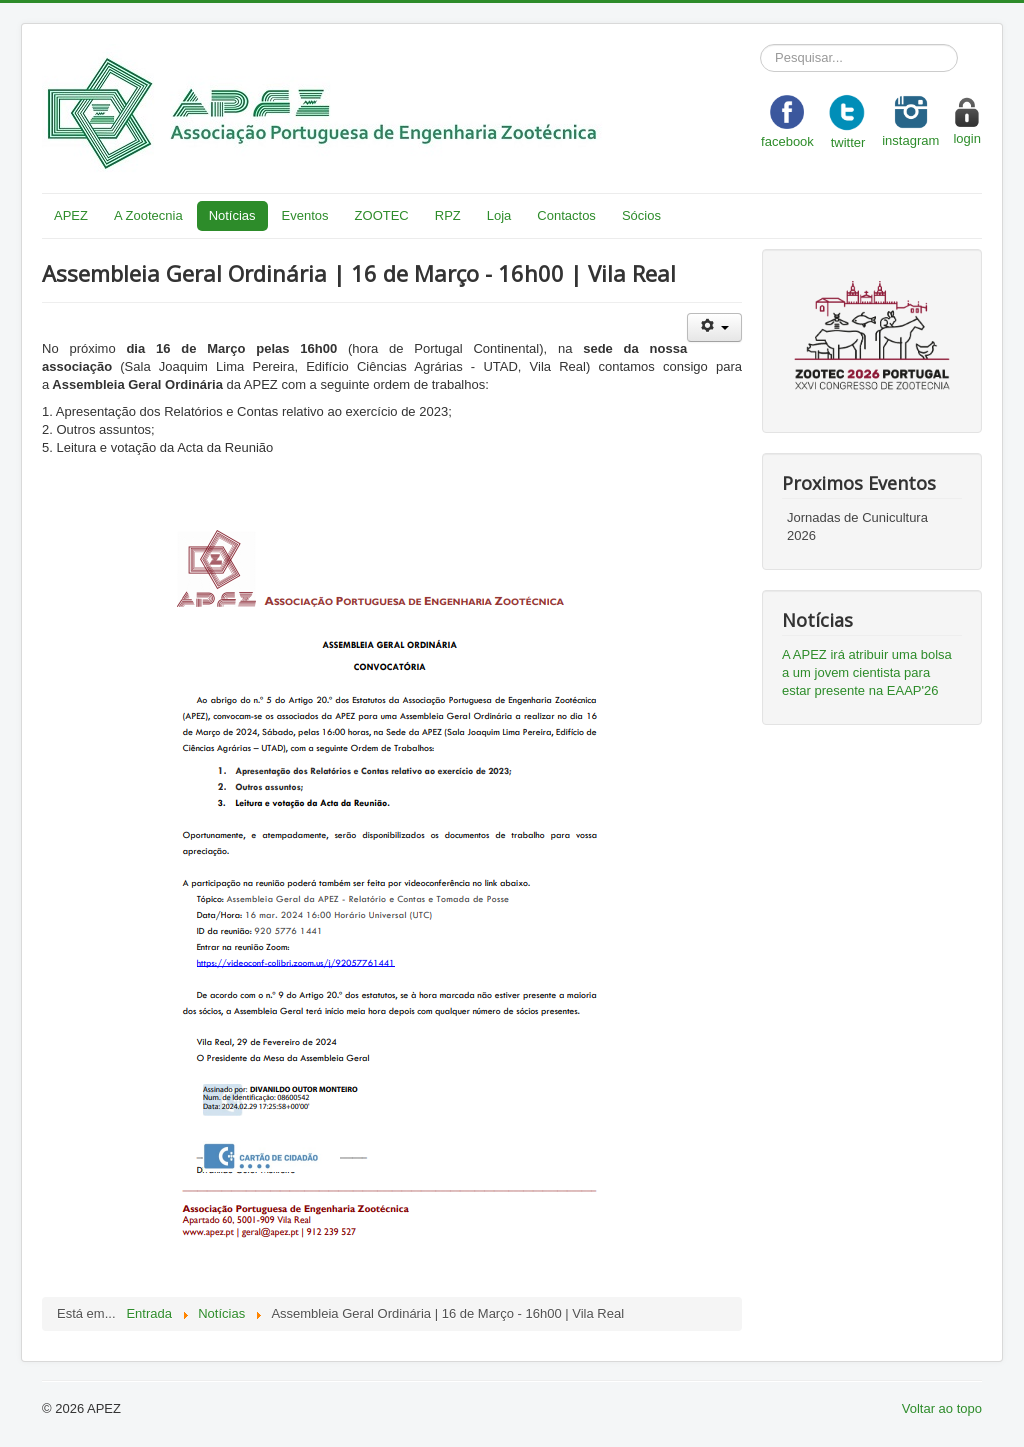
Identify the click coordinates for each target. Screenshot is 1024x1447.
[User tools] (714, 327)
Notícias (232, 215)
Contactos (566, 215)
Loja (499, 215)
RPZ (448, 215)
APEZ (71, 215)
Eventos (305, 215)
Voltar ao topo (942, 1408)
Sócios (641, 215)
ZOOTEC (382, 215)
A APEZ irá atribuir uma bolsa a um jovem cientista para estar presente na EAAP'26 (867, 672)
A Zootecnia (148, 215)
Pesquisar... (760, 44)
